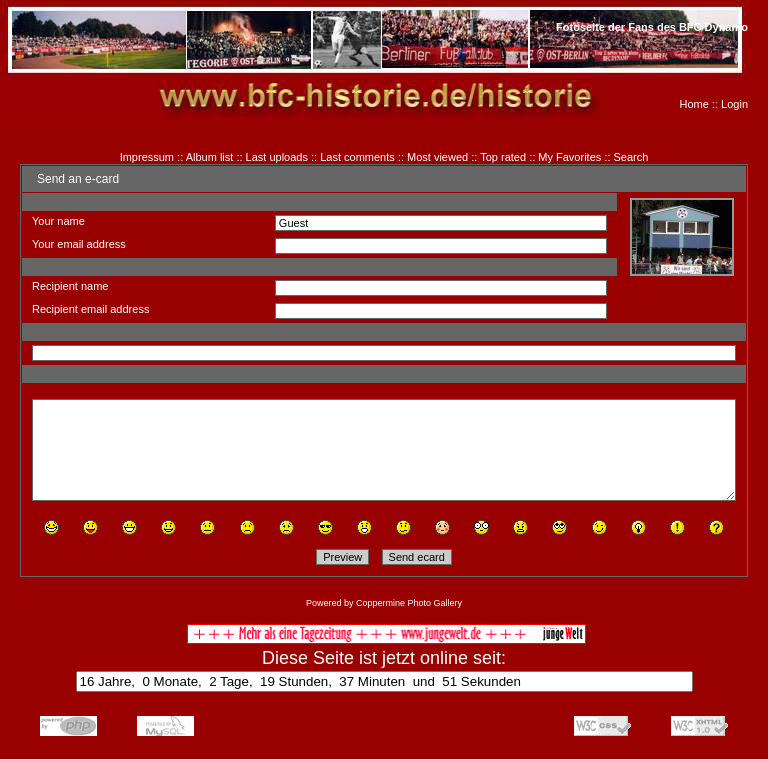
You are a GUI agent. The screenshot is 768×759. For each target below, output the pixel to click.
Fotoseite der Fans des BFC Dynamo (652, 27)
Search (631, 157)
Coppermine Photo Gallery (409, 603)
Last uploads (277, 157)
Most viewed (437, 157)
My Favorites (569, 157)
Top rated (503, 157)
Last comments (357, 157)
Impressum (147, 157)
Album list (210, 157)
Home (694, 104)
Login (734, 104)
